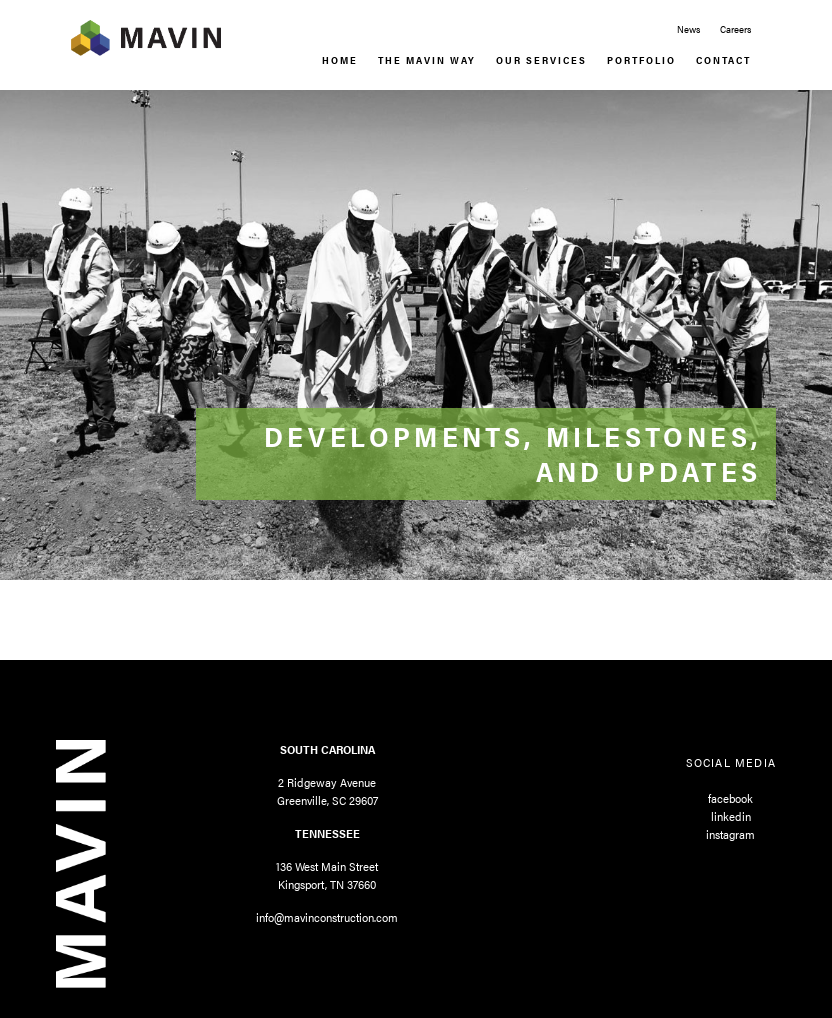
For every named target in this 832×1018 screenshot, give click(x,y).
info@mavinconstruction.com (327, 917)
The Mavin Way (427, 60)
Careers (735, 29)
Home (340, 60)
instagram (730, 834)
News (688, 29)
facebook (730, 798)
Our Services (541, 60)
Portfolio (641, 60)
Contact (723, 60)
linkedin (731, 816)
